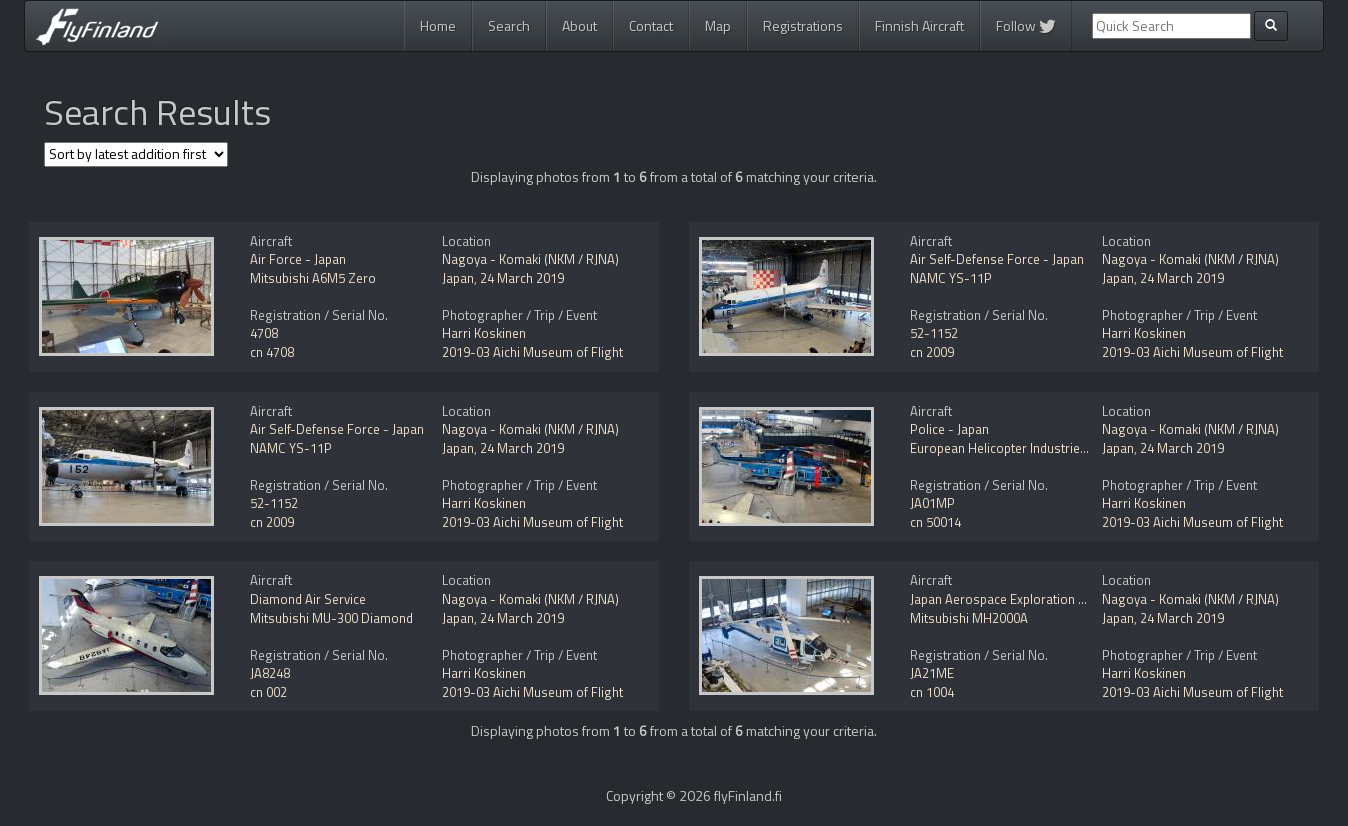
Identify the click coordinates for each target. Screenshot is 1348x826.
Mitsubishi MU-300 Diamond (331, 618)
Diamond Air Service (308, 599)
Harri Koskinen (484, 333)
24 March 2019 (522, 278)
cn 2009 (932, 352)
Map (718, 25)
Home (438, 25)
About (579, 25)
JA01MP (932, 503)
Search (509, 25)
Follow (1026, 25)
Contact (651, 25)
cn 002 (268, 692)
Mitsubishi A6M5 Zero (313, 278)
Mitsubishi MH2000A (969, 618)
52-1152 (934, 333)
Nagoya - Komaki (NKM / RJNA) (530, 259)
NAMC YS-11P (951, 278)
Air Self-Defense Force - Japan (997, 259)
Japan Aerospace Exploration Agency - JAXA (1034, 599)
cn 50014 (935, 522)
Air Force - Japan (298, 259)
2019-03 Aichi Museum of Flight (532, 352)
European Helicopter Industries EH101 (1018, 448)
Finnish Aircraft (919, 25)
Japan (458, 278)
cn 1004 (932, 692)
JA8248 (270, 673)
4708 (264, 333)
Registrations (803, 25)
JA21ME (932, 673)
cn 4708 (272, 352)
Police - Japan (949, 429)
